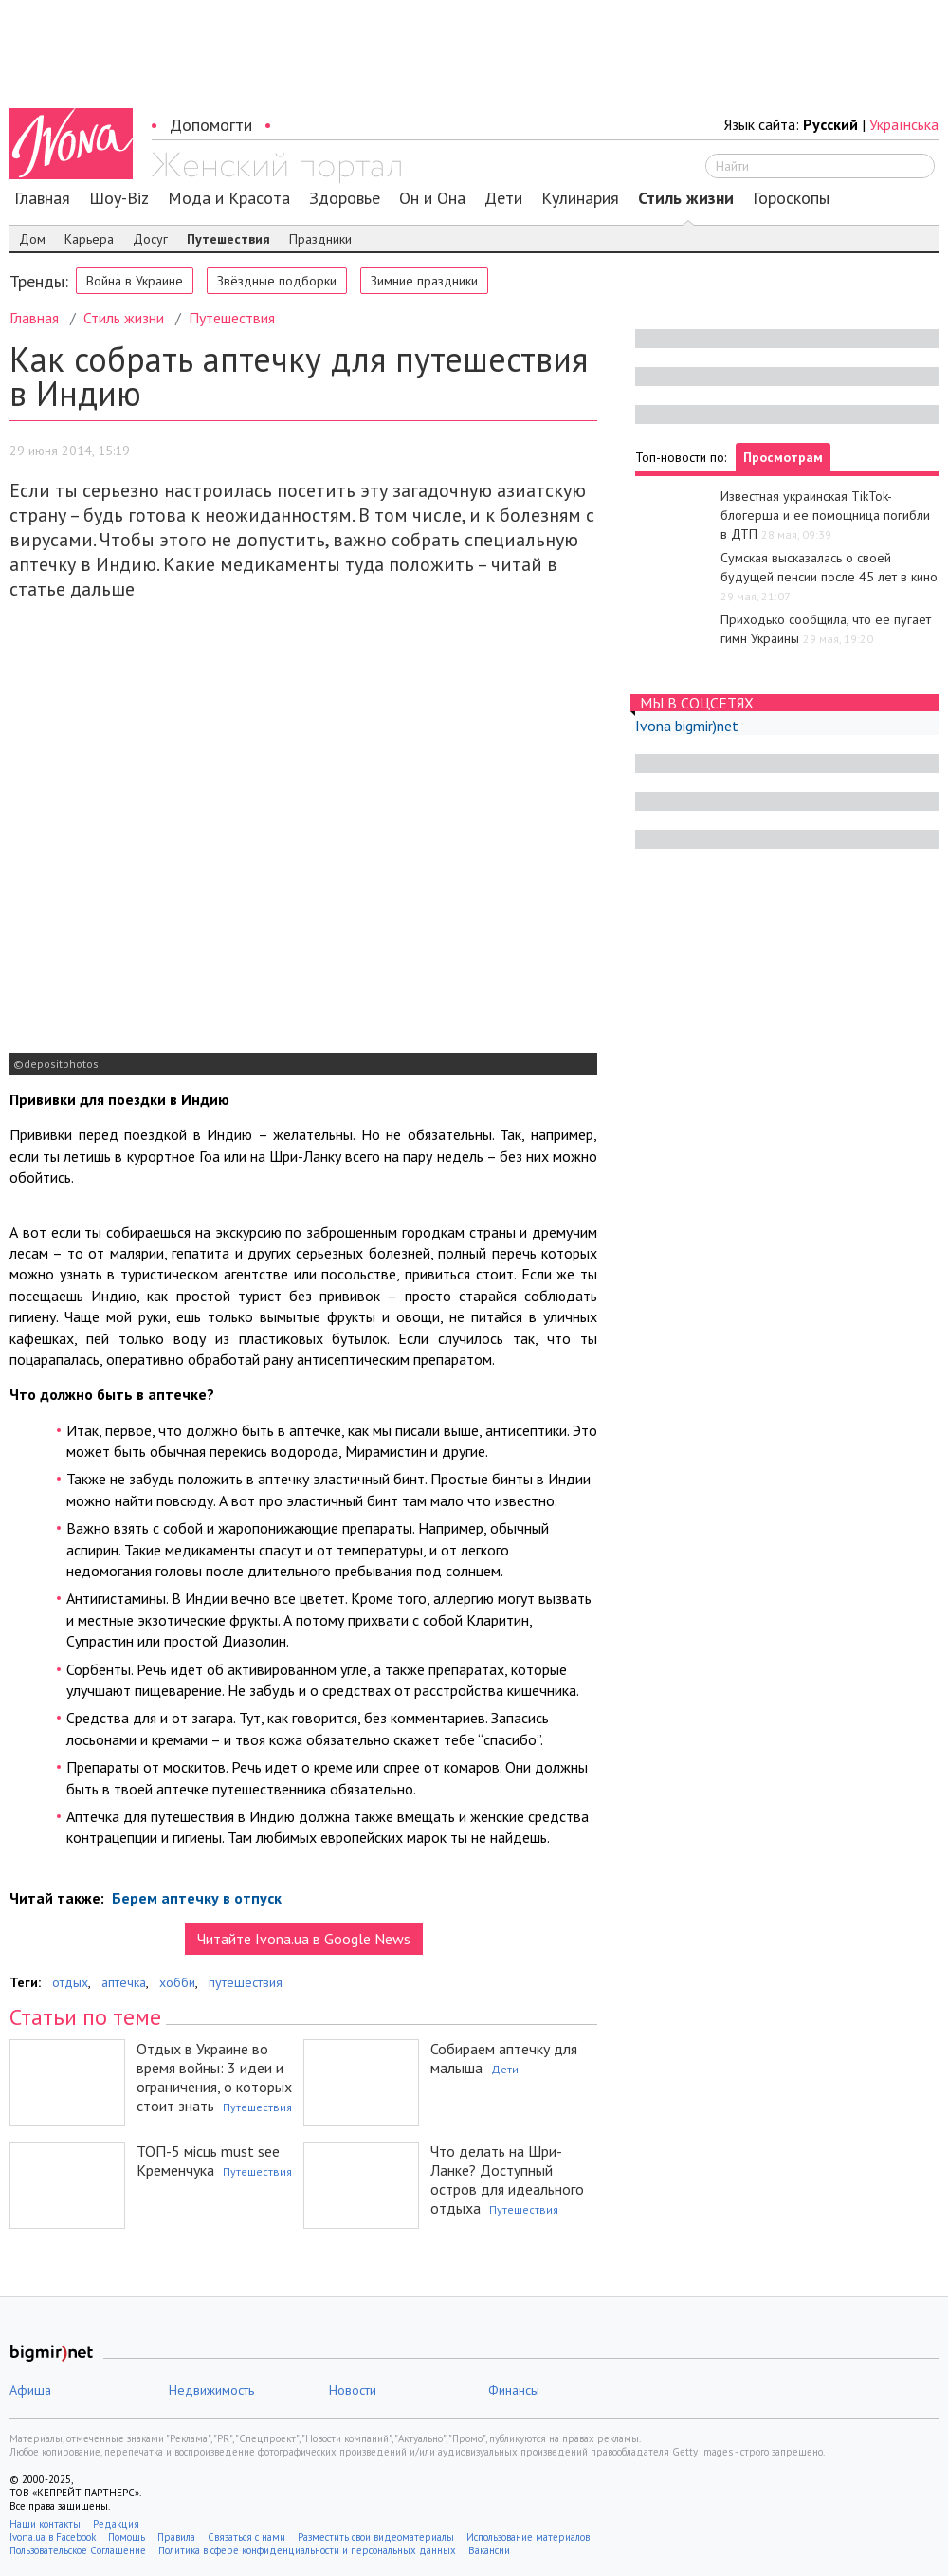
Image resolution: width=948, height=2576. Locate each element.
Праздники (320, 239)
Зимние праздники (424, 280)
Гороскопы (791, 198)
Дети (503, 198)
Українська (904, 124)
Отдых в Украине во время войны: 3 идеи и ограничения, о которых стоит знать (214, 2077)
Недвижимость (211, 2390)
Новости (352, 2390)
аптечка (123, 1982)
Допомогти (211, 125)
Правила (176, 2537)
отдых (70, 1982)
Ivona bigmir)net (686, 725)
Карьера (89, 239)
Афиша (30, 2390)
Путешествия (228, 239)
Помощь (126, 2537)
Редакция (116, 2523)
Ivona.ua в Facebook (52, 2537)
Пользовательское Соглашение (77, 2550)
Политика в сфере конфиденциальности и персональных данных (307, 2550)
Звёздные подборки (277, 280)
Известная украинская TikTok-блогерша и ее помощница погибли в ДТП (825, 515)
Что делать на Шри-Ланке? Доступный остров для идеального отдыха (507, 2179)
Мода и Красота (229, 198)
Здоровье (344, 198)
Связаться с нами (246, 2537)
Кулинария (580, 198)
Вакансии (489, 2550)
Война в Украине (134, 280)
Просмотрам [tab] (783, 457)
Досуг (150, 239)
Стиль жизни (686, 198)
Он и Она (432, 198)
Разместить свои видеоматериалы (376, 2537)
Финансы (513, 2390)
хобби (177, 1982)
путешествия (246, 1982)
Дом (32, 239)
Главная (42, 198)
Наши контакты (45, 2523)
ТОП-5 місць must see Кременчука (208, 2161)
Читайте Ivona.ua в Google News (303, 1938)
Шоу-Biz (119, 198)
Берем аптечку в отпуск (195, 1897)
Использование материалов (528, 2537)
